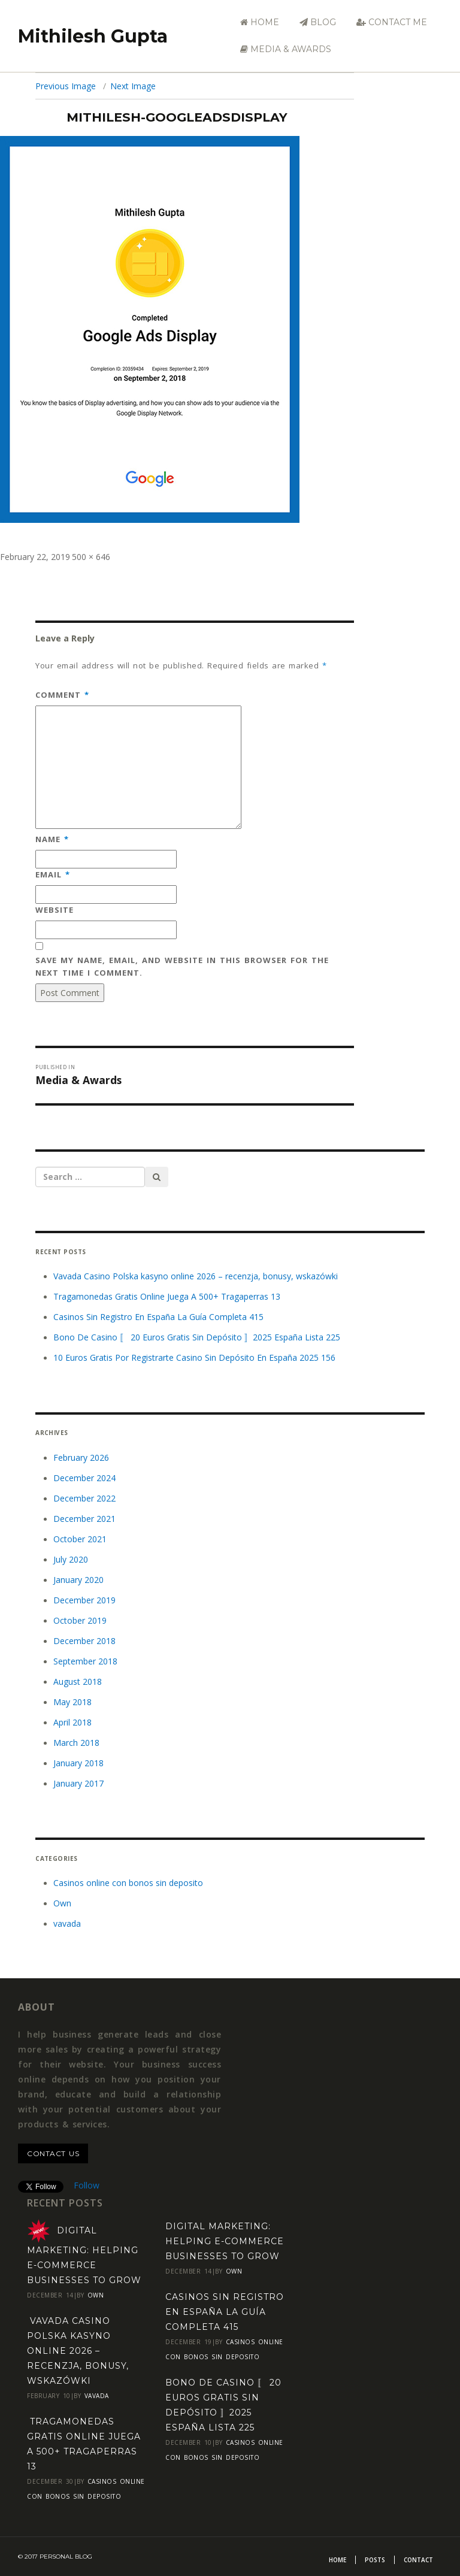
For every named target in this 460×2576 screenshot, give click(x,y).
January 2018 (78, 1763)
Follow (86, 2185)
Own (62, 1903)
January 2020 (78, 1579)
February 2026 (81, 1457)
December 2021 (84, 1518)
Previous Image (65, 86)
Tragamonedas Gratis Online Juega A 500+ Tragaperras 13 (166, 1296)
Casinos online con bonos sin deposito (128, 1882)
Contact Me (391, 22)
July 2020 (70, 1559)
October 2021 (80, 1539)
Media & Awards (285, 49)
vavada (67, 1923)
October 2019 (80, 1620)
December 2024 (84, 1478)
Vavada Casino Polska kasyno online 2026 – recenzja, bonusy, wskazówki (195, 1276)
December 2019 (84, 1600)
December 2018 (84, 1640)
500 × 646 (91, 556)
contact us (53, 2153)
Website (54, 909)
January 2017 (78, 1783)
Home (259, 22)
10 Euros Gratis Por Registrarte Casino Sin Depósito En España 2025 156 (194, 1357)
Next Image (133, 86)
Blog (317, 22)
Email (52, 874)
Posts (375, 2560)
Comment (62, 694)
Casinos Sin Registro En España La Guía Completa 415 (158, 1316)
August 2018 (77, 1681)
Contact (418, 2560)
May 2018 (72, 1702)
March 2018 (76, 1742)
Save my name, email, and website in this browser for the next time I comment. (182, 966)
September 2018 (85, 1661)
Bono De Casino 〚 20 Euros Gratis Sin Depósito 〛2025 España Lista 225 (196, 1337)
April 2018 (72, 1722)
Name (52, 839)
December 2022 (84, 1498)
